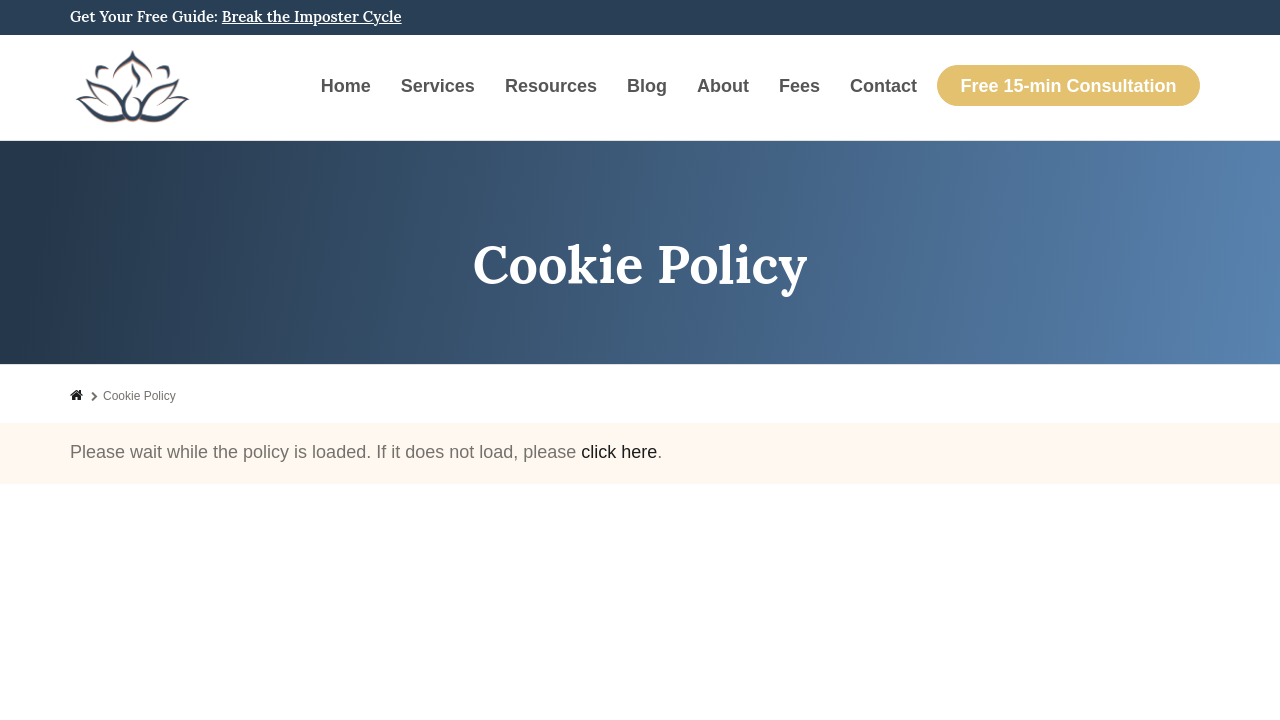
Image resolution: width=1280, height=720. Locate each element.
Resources (551, 86)
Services (438, 86)
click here (619, 452)
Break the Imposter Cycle (312, 16)
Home (346, 86)
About (723, 86)
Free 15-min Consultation (1068, 86)
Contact (883, 86)
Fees (799, 86)
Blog (647, 86)
